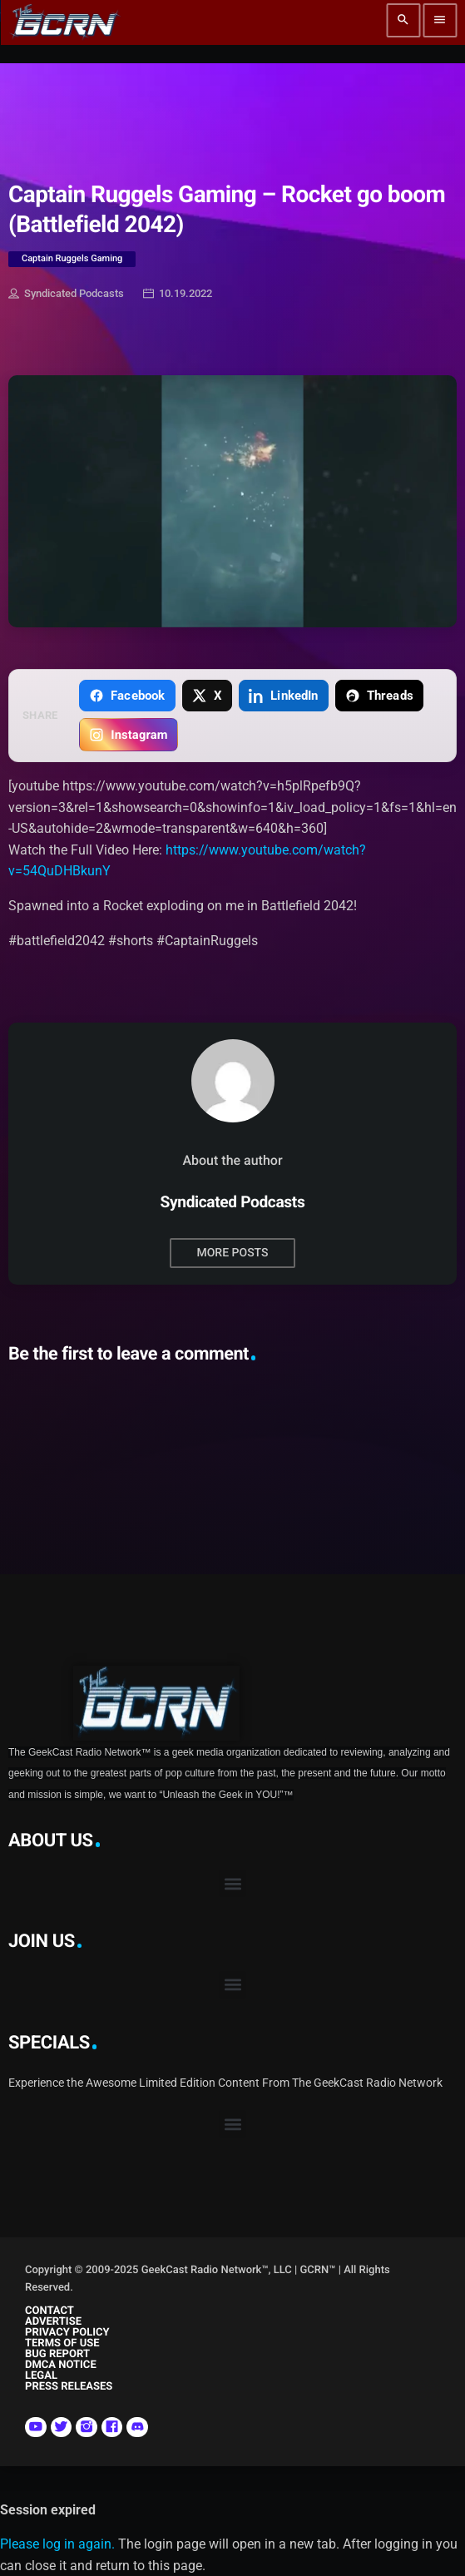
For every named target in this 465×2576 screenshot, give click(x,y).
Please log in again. (57, 2544)
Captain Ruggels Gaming (72, 258)
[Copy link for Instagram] (128, 734)
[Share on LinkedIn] (284, 695)
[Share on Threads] (379, 695)
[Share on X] (207, 695)
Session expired (48, 2510)
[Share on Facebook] (127, 695)
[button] (232, 1883)
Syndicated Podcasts (66, 294)
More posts (232, 1253)
